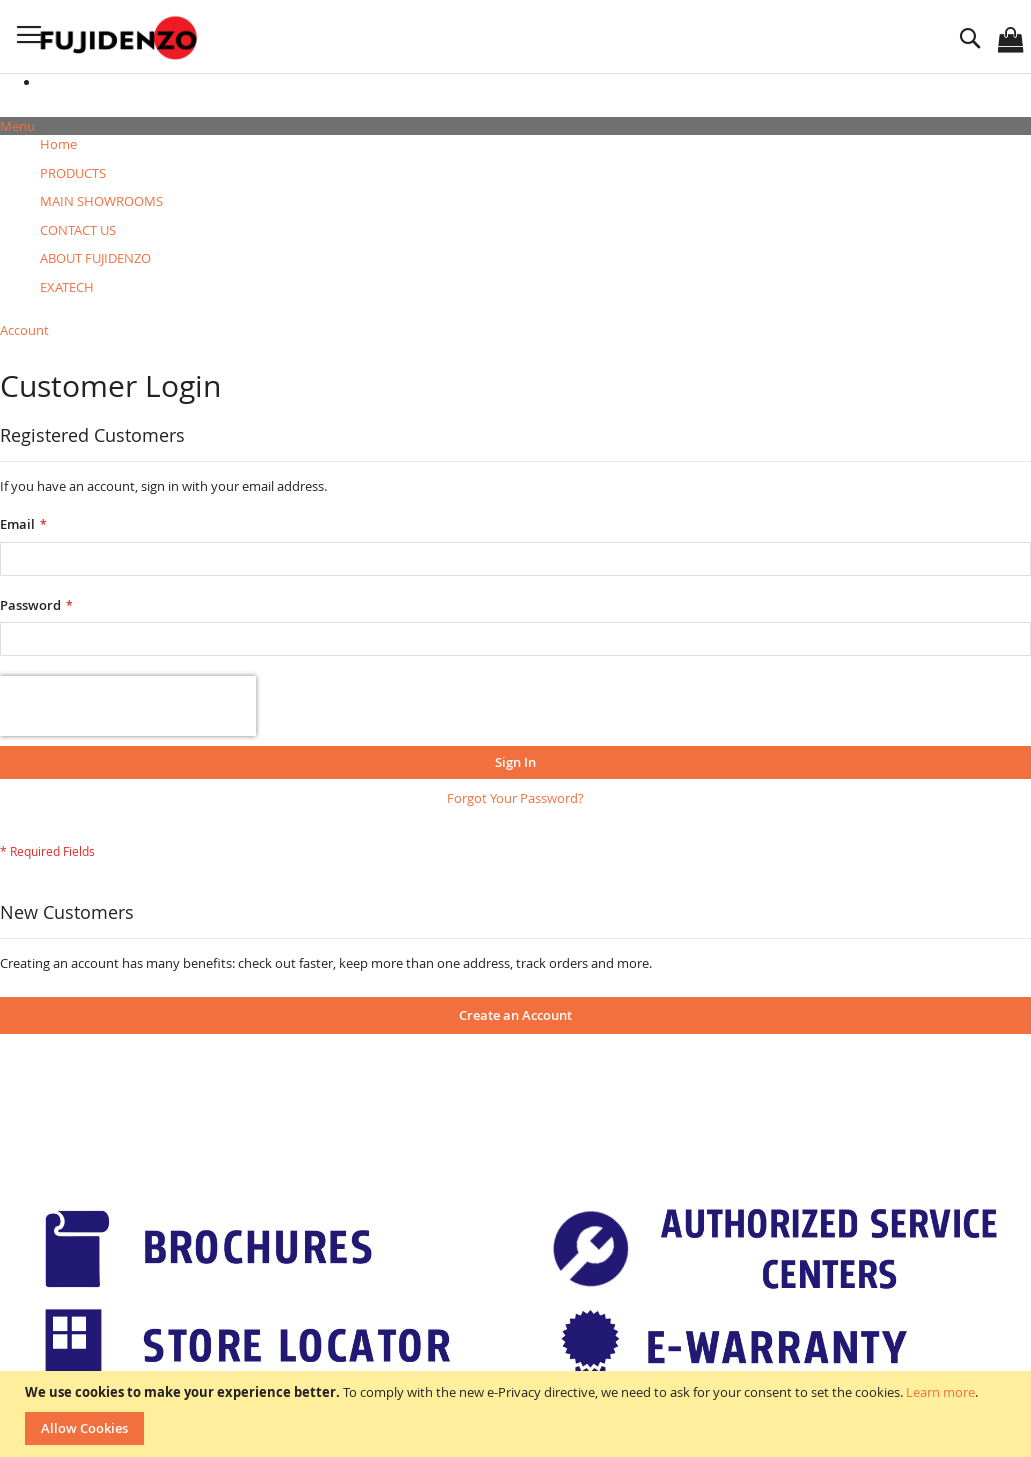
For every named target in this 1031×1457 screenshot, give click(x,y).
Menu (17, 126)
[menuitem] (73, 173)
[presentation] (128, 706)
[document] (518, 1414)
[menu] (515, 215)
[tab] (515, 126)
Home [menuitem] (58, 144)
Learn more (940, 1392)
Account (24, 330)
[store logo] (121, 38)
